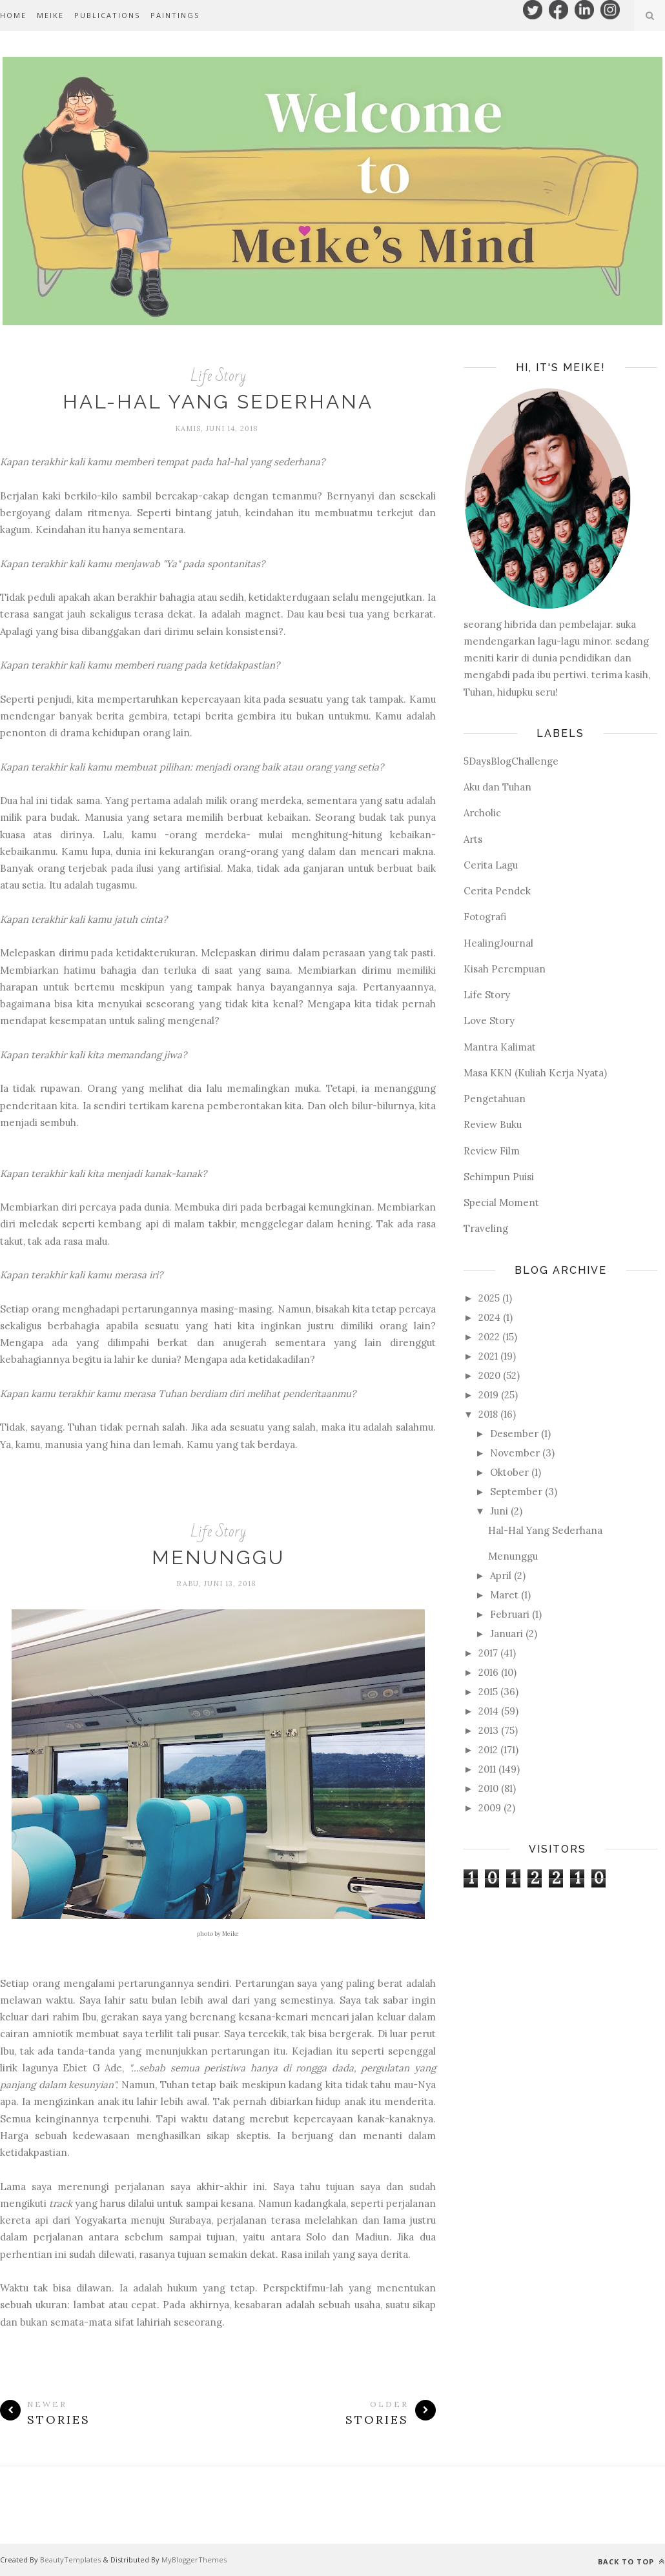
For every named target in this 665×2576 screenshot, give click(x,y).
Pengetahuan (495, 1098)
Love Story (489, 1020)
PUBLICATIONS (107, 15)
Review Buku (493, 1124)
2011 (487, 1769)
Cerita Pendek (497, 891)
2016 (488, 1672)
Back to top (631, 2561)
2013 (488, 1730)
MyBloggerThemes (194, 2559)
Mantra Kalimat (500, 1047)
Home (13, 15)
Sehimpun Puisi (499, 1177)
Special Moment (501, 1202)
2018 (488, 1414)
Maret (504, 1595)
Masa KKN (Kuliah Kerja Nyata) (535, 1073)
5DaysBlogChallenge (511, 761)
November (515, 1453)
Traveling (486, 1228)
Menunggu (218, 1557)
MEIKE (50, 15)
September (516, 1491)
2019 (488, 1395)
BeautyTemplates (70, 2559)
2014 (488, 1711)
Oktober (509, 1472)
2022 (489, 1337)
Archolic (482, 813)
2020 (489, 1375)
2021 (488, 1356)
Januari (506, 1633)
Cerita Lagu (491, 865)
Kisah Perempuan (505, 969)
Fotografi (485, 917)
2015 (488, 1691)
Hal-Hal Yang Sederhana (218, 401)
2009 (489, 1808)
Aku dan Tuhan (497, 787)
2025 (489, 1298)
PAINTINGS (175, 15)
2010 (488, 1788)
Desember (514, 1433)
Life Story (218, 376)
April (500, 1575)
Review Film (492, 1151)
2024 (489, 1317)
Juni (499, 1511)
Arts (473, 839)
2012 (488, 1750)
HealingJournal (498, 943)
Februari (509, 1614)
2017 (488, 1653)
